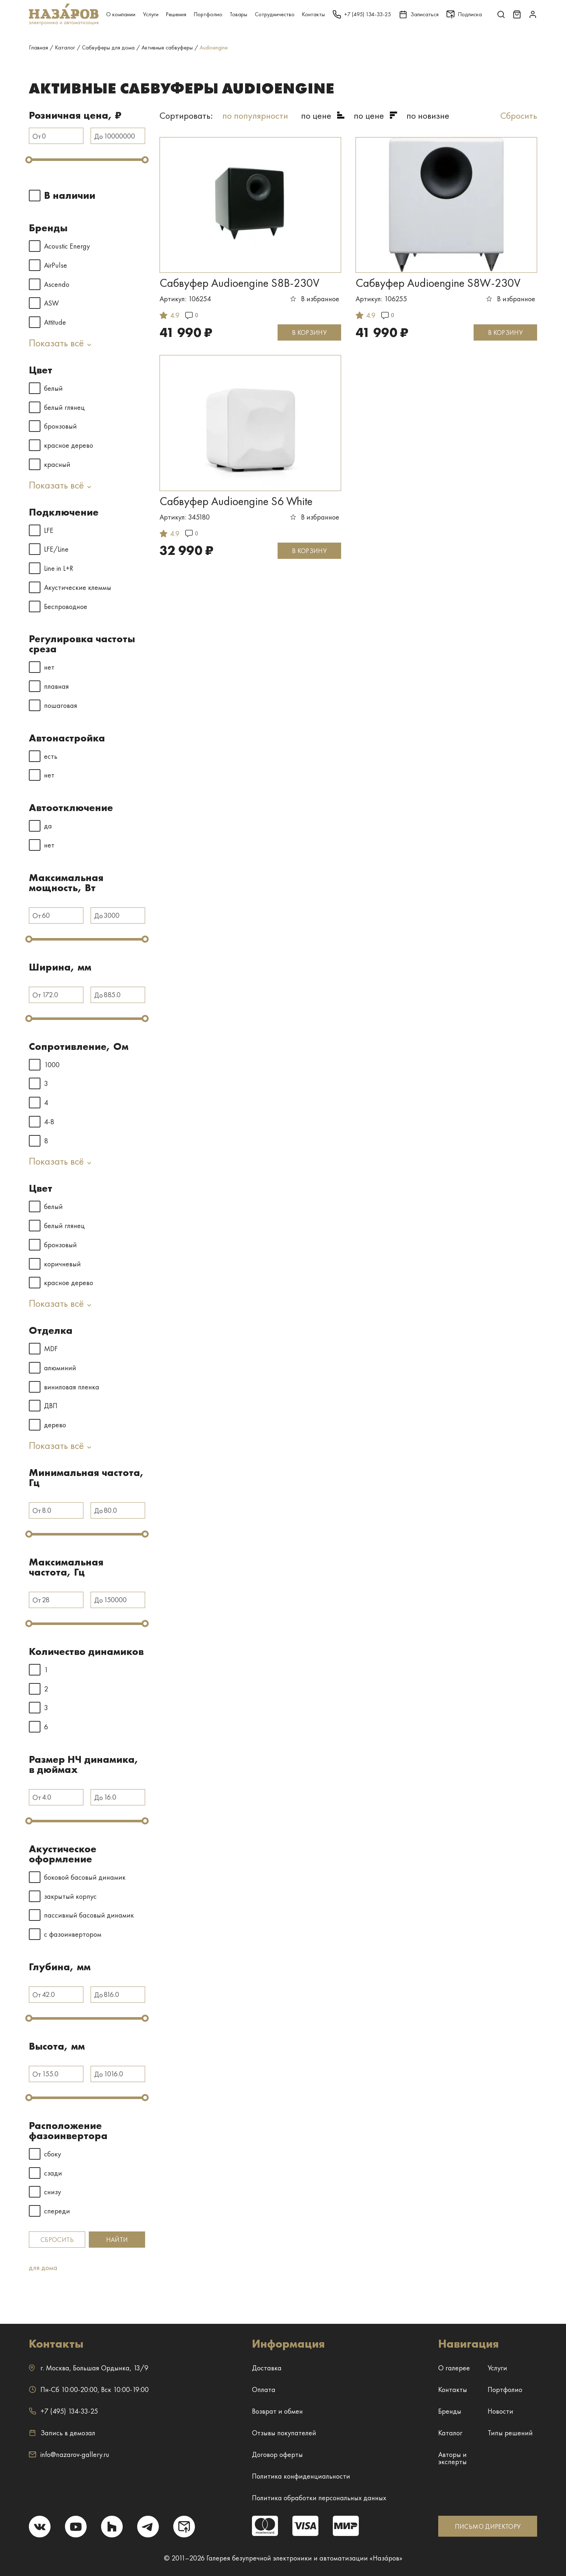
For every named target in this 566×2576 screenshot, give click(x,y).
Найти (117, 2239)
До (98, 136)
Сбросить (57, 2239)
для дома (43, 2267)
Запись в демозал (62, 2432)
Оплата (263, 2389)
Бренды (449, 2411)
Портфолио (207, 14)
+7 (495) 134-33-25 (63, 2411)
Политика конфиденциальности (301, 2476)
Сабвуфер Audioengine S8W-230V (438, 283)
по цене (316, 115)
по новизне (427, 115)
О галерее (454, 2368)
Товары (238, 14)
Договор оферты (277, 2454)
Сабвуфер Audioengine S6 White (236, 501)
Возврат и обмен (277, 2411)
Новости (500, 2411)
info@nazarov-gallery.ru (69, 2454)
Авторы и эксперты (452, 2458)
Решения (176, 14)
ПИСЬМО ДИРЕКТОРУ (488, 2526)
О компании (120, 14)
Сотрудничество (275, 14)
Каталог (450, 2432)
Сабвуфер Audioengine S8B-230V (239, 283)
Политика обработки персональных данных (319, 2497)
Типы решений (510, 2432)
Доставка (267, 2368)
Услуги (150, 14)
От (36, 136)
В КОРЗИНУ (309, 332)
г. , (88, 2368)
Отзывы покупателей (284, 2432)
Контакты (313, 14)
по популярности (255, 115)
